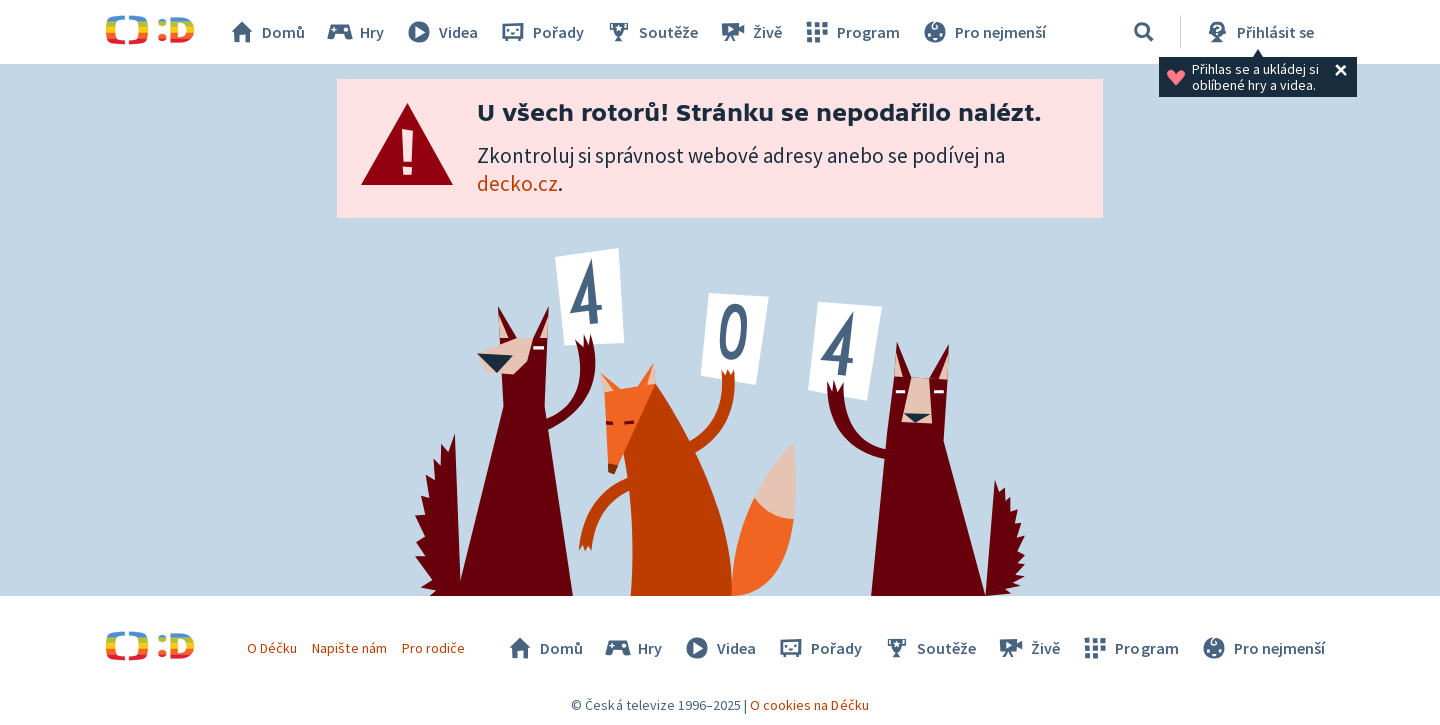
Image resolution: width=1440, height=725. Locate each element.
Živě (750, 32)
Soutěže (651, 32)
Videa (441, 32)
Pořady (541, 32)
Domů (266, 32)
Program (851, 32)
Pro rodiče (433, 648)
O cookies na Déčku (809, 705)
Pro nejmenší (983, 32)
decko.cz (517, 183)
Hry (354, 32)
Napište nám (349, 648)
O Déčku (272, 648)
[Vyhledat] (1144, 32)
